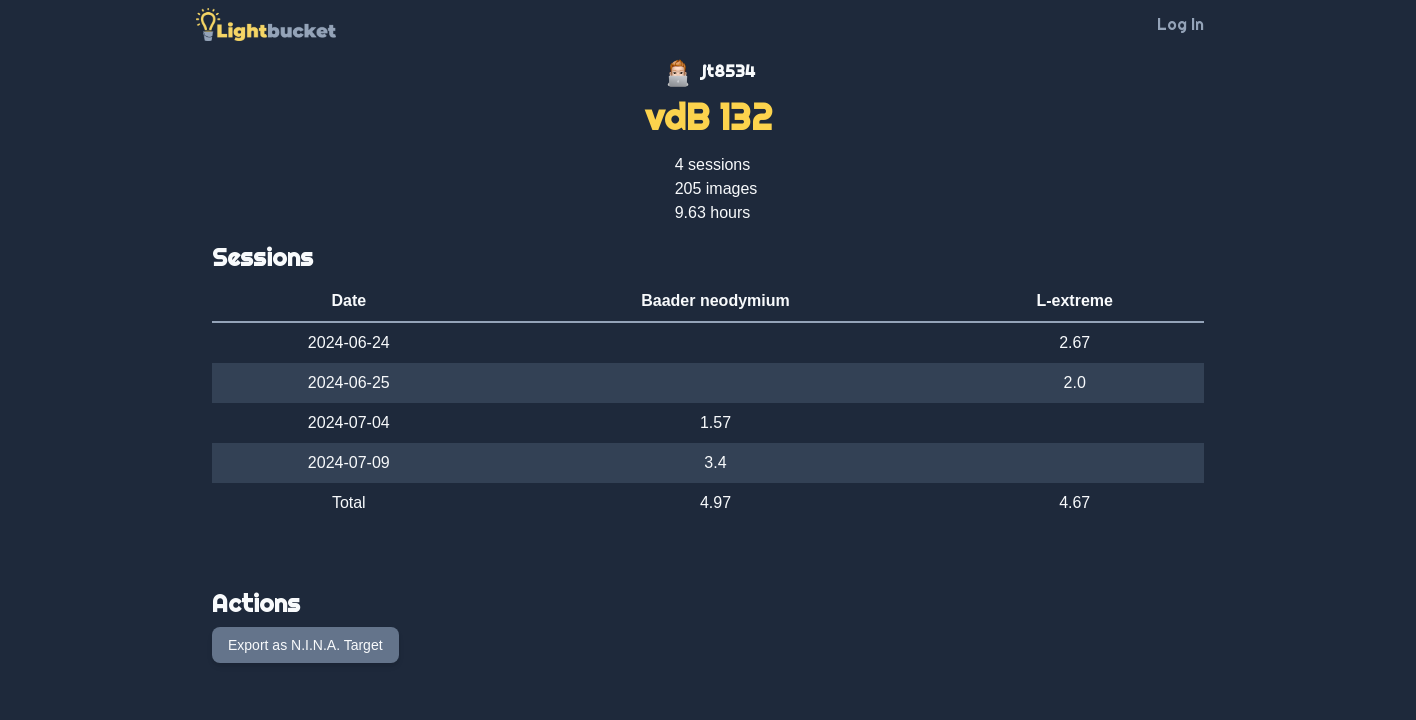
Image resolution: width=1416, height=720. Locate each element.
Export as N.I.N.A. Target (305, 645)
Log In (1180, 24)
